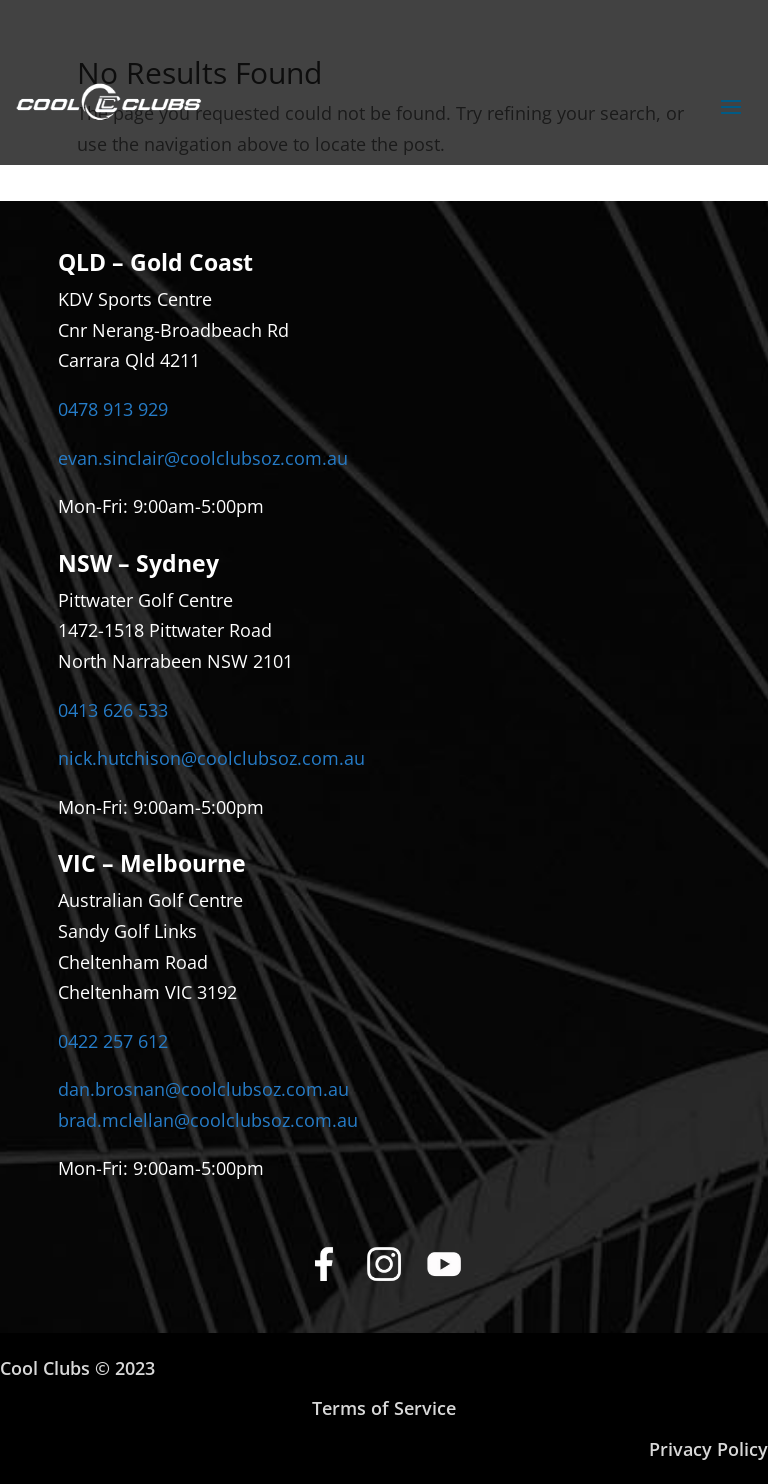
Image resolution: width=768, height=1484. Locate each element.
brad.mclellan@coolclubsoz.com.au (208, 1120)
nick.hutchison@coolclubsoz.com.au (211, 758)
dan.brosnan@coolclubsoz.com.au (203, 1089)
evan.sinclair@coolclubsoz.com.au (203, 458)
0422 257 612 (113, 1041)
